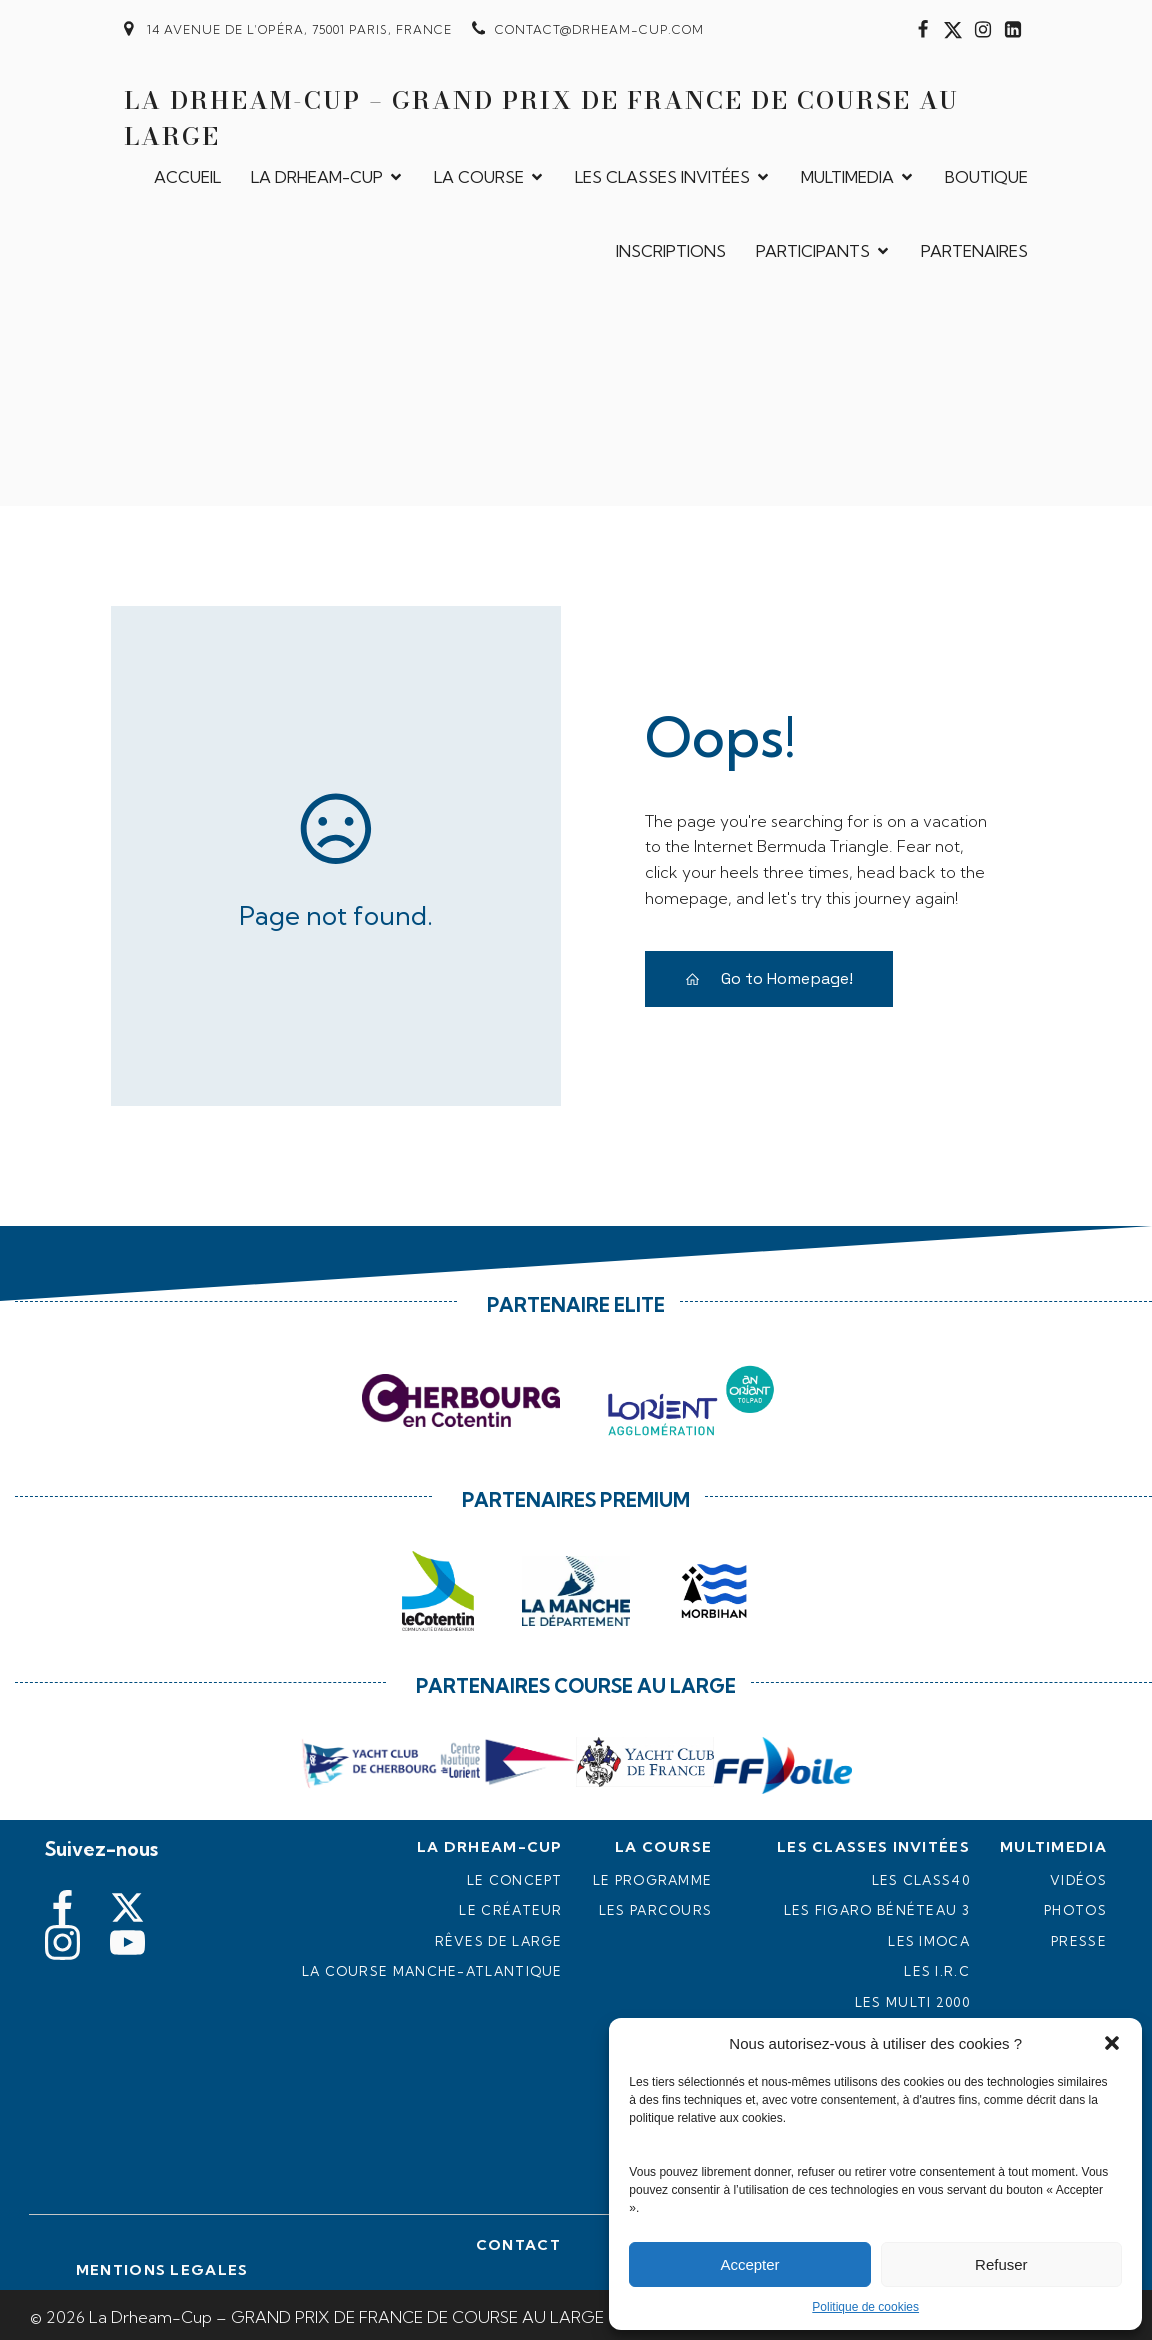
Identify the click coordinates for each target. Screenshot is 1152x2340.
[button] (1112, 2043)
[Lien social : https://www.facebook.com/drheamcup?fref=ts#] (923, 30)
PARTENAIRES (974, 248)
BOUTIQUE (986, 174)
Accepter (749, 2264)
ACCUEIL (187, 174)
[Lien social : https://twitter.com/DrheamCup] (953, 30)
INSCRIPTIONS (671, 248)
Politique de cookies (865, 2307)
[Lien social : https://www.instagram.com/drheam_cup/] (983, 30)
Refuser (1001, 2264)
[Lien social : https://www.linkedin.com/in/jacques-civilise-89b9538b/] (1013, 30)
